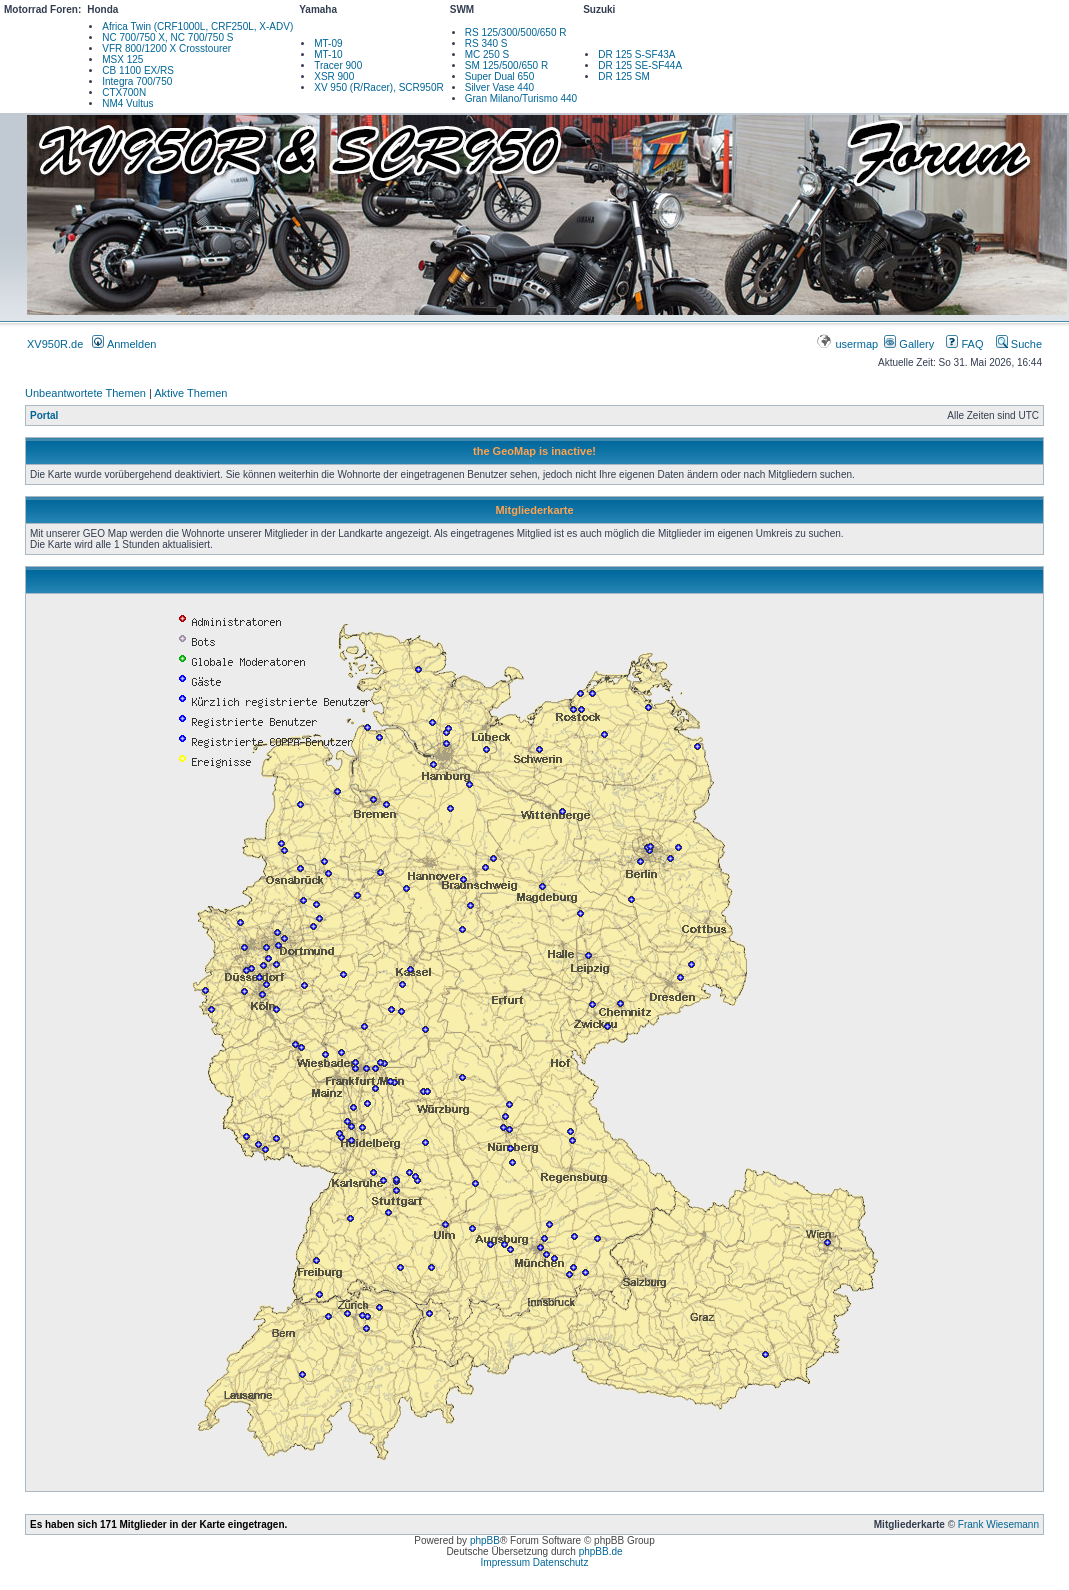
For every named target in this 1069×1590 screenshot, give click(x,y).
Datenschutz (561, 1562)
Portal (44, 415)
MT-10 (328, 54)
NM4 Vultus (127, 103)
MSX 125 (122, 59)
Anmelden (124, 344)
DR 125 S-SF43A (636, 54)
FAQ (964, 344)
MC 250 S (487, 54)
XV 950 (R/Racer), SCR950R (379, 87)
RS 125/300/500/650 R (516, 32)
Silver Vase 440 (499, 87)
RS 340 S (486, 43)
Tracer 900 (338, 65)
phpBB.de (601, 1551)
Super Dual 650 (500, 76)
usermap (848, 344)
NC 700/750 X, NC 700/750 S (167, 37)
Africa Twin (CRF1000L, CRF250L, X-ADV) (197, 26)
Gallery (909, 344)
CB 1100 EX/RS (138, 70)
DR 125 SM (624, 76)
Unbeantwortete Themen (85, 393)
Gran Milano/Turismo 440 (521, 98)
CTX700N (124, 92)
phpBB (485, 1540)
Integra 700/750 (137, 81)
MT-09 (328, 43)
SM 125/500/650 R (506, 65)
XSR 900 (334, 76)
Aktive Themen (190, 393)
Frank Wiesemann (998, 1524)
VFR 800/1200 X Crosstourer (166, 48)
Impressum (505, 1562)
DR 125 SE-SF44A (640, 65)
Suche (1019, 344)
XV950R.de (55, 344)
